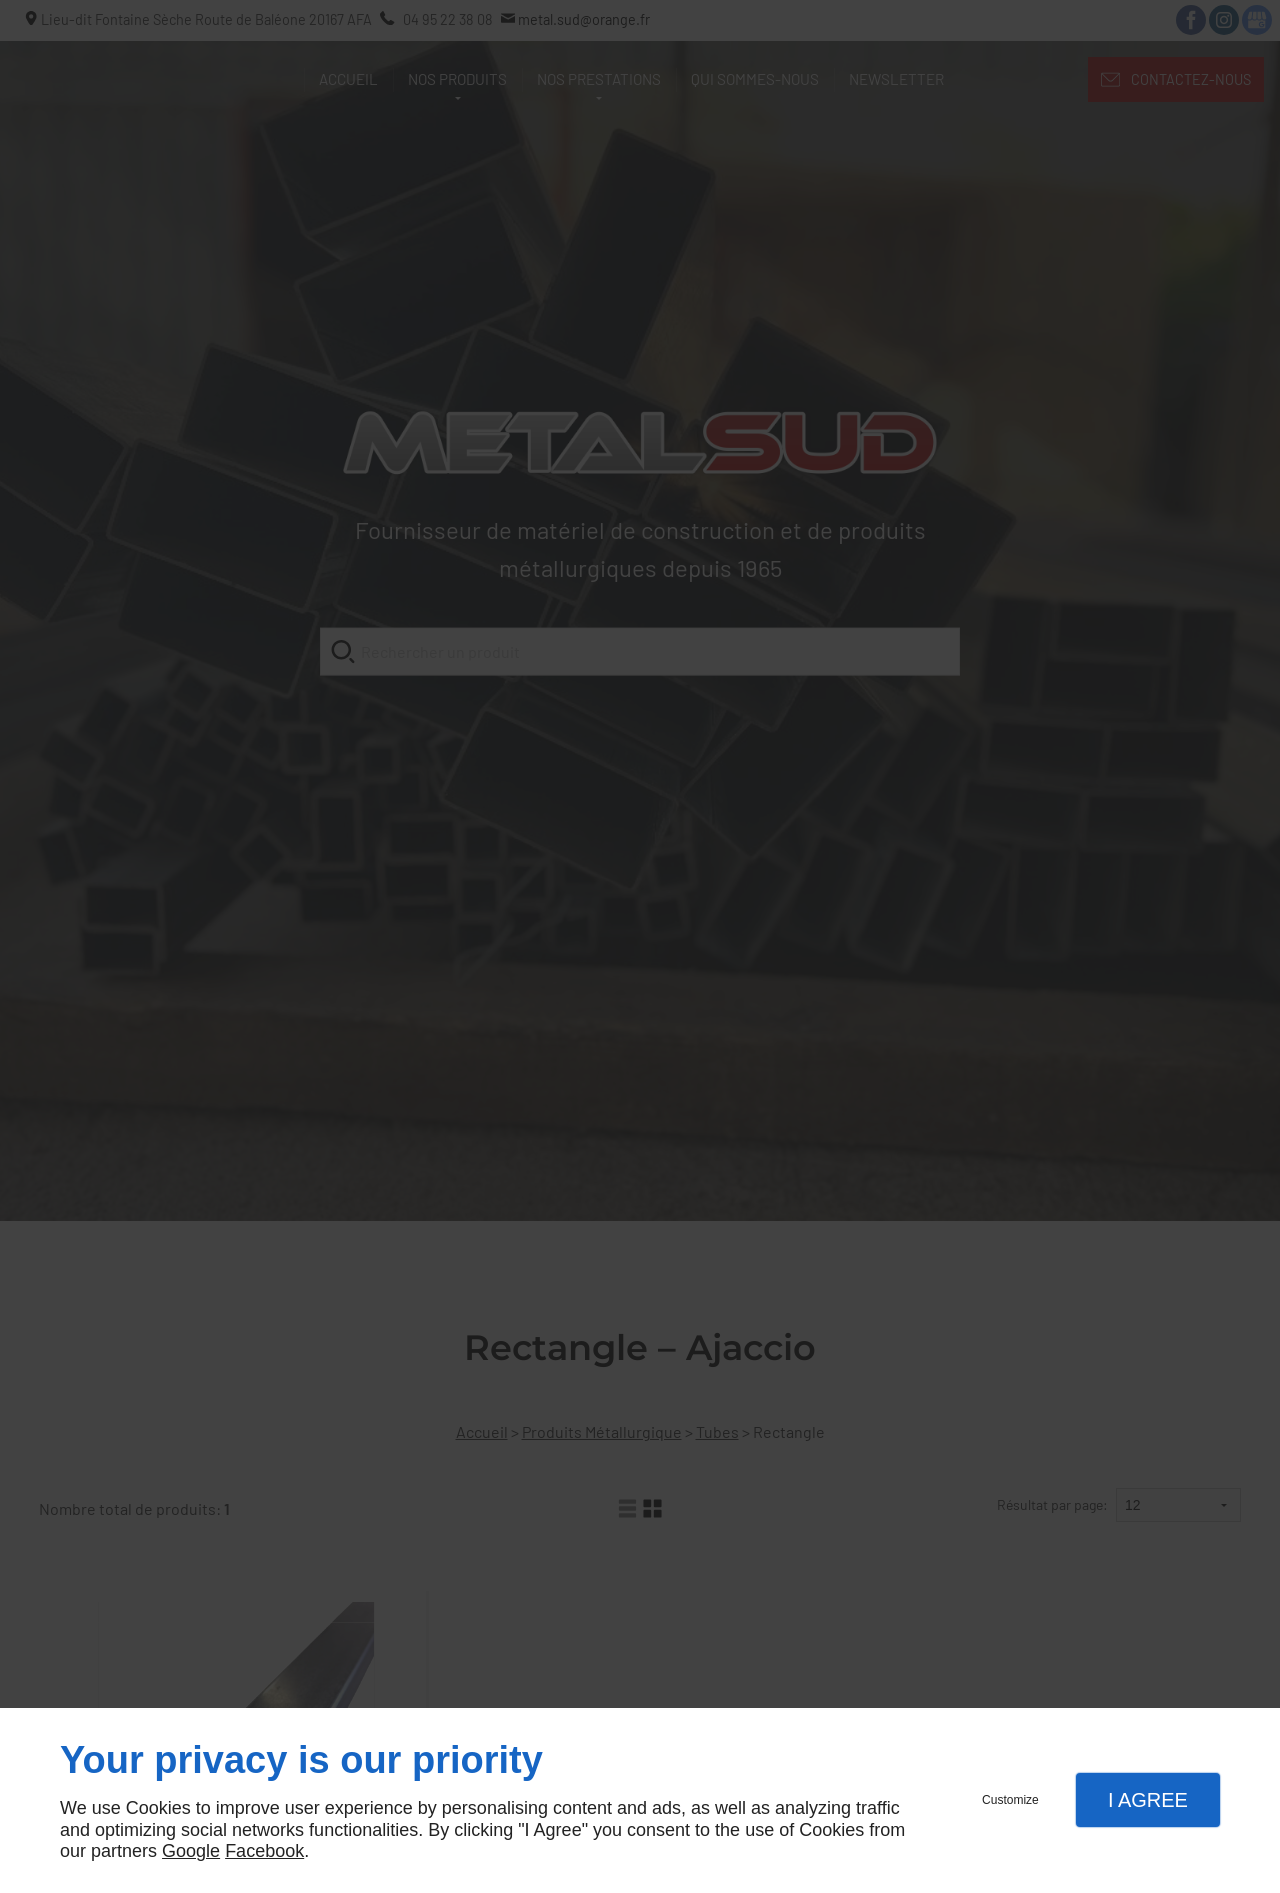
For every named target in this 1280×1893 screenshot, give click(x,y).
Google (191, 1851)
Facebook (264, 1851)
